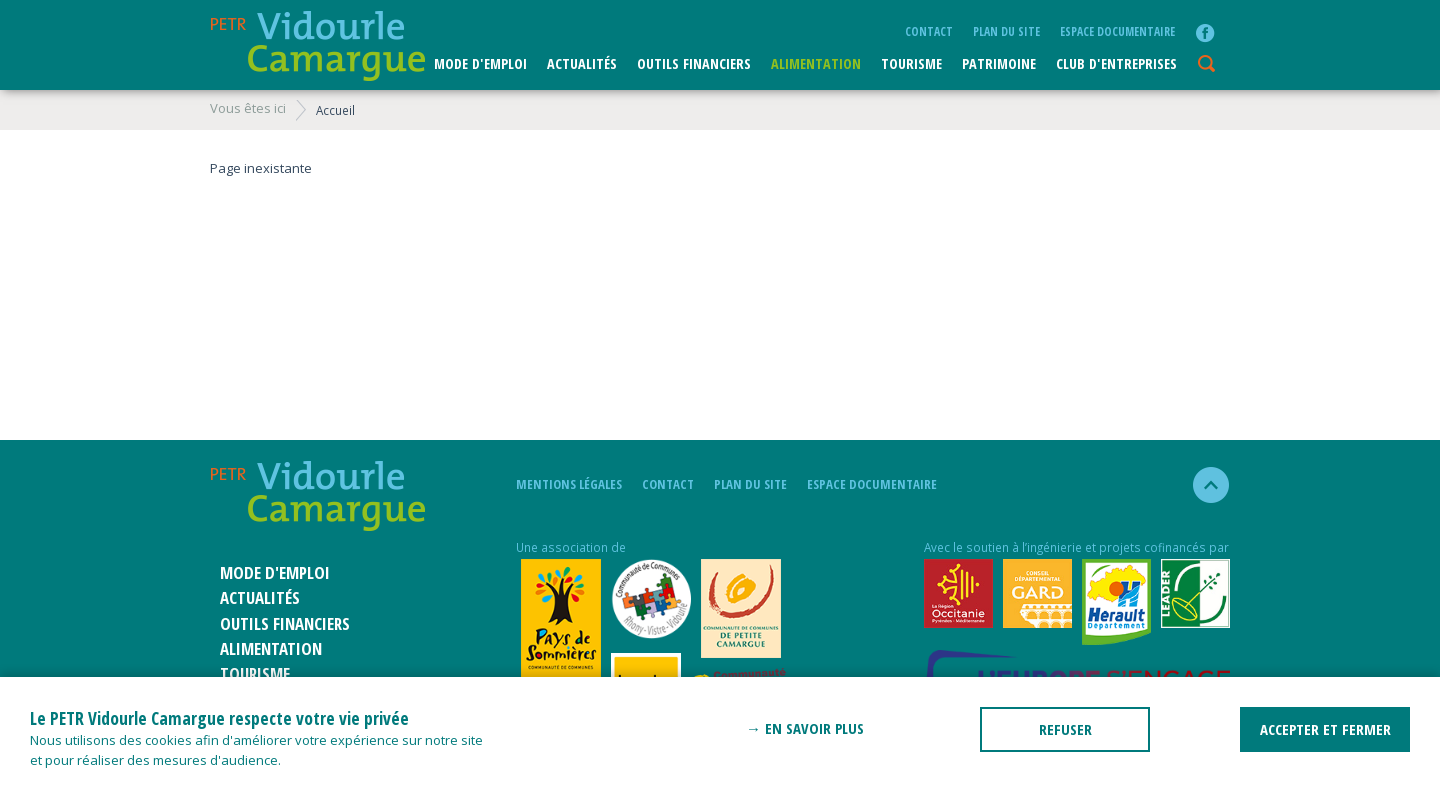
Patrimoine (999, 63)
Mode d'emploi (480, 63)
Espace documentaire (1117, 31)
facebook (1205, 33)
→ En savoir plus (805, 728)
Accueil (335, 110)
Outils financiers (694, 63)
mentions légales (569, 484)
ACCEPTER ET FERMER (1325, 729)
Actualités (582, 63)
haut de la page (1202, 485)
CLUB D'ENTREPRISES (1116, 63)
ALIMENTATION (816, 63)
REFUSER (1065, 729)
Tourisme (911, 63)
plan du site (1006, 31)
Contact (929, 31)
